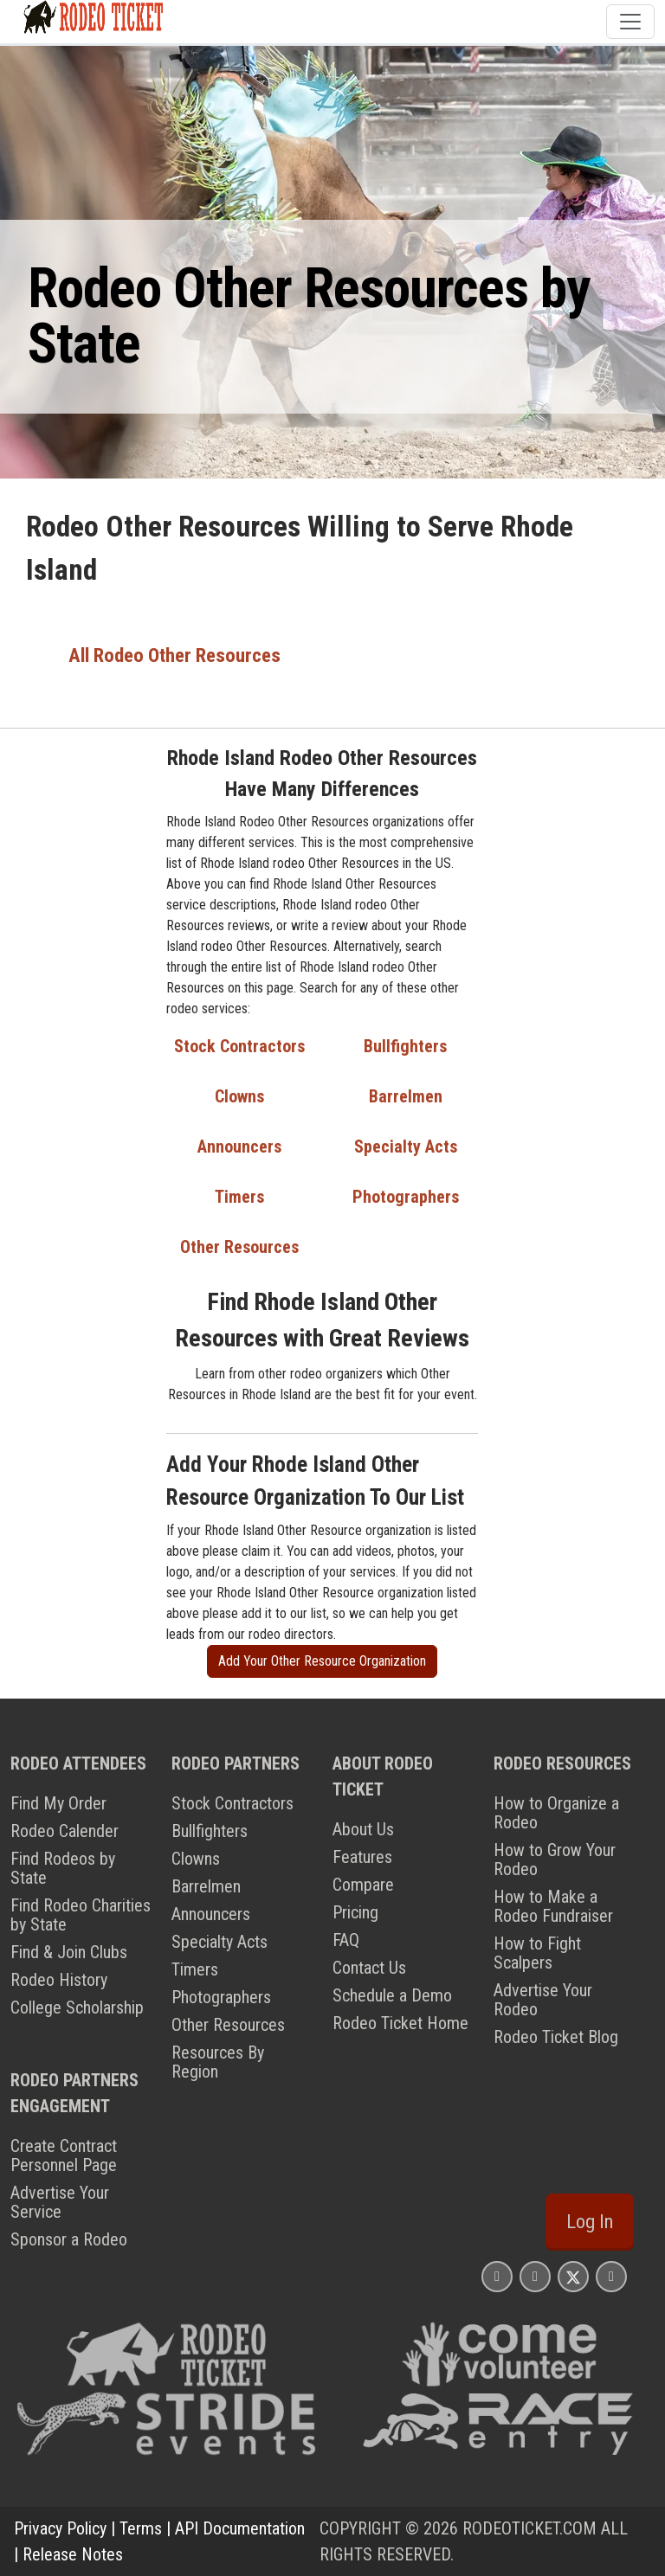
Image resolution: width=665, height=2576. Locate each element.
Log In (589, 2221)
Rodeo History (58, 1979)
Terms (140, 2528)
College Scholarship (77, 2007)
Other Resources (239, 1247)
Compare (363, 1884)
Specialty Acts (405, 1146)
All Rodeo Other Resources (174, 655)
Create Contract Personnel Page (63, 2155)
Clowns (239, 1096)
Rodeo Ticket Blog (556, 2037)
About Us (363, 1829)
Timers (239, 1196)
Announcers (239, 1146)
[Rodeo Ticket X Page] (573, 2276)
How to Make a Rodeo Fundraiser (553, 1906)
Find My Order (58, 1803)
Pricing (355, 1912)
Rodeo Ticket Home (400, 2023)
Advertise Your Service (59, 2202)
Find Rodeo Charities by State (80, 1915)
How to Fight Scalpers (537, 1953)
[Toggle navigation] (630, 21)
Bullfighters (405, 1046)
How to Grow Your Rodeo (555, 1859)
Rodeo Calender (64, 1831)
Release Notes (73, 2554)
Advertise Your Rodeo (543, 2000)
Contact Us (369, 1967)
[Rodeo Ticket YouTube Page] (611, 2276)
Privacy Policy (60, 2528)
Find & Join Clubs (68, 1952)
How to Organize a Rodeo (556, 1813)
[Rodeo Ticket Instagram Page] (497, 2276)
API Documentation (240, 2528)
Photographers (405, 1196)
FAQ (345, 1940)
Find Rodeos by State (62, 1868)
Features (362, 1857)
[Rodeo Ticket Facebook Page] (535, 2276)
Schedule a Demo (392, 1995)
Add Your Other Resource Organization (322, 1661)
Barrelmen (405, 1096)
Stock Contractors (239, 1046)
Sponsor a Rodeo (68, 2239)
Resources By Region (217, 2062)
